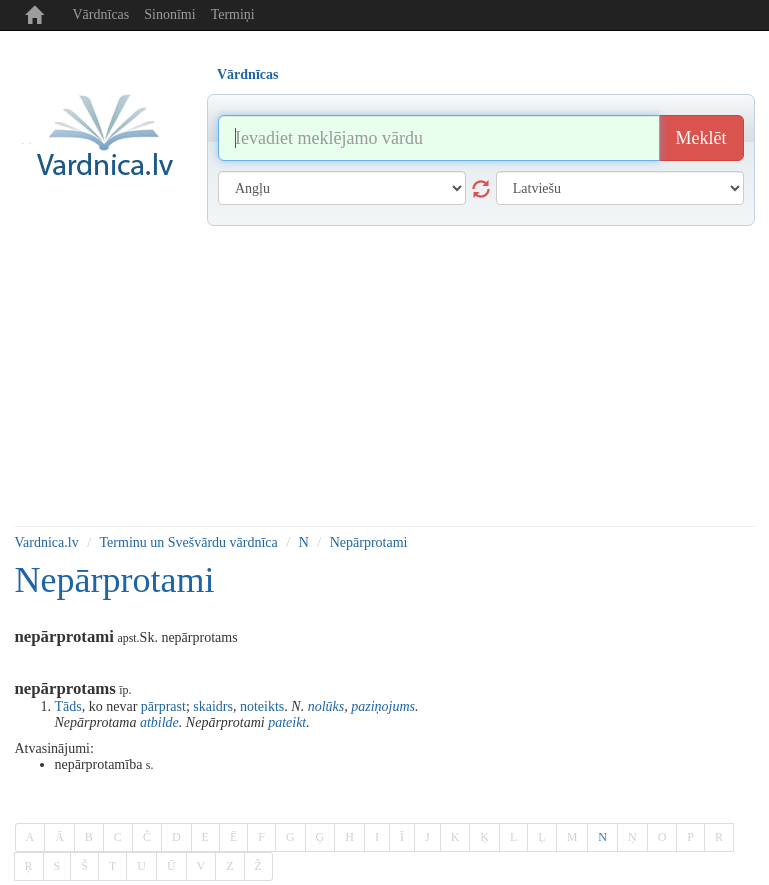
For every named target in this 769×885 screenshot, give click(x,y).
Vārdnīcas (101, 14)
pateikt (287, 722)
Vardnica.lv (47, 542)
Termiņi (233, 14)
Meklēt (701, 138)
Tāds (68, 706)
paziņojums (383, 706)
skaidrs (213, 706)
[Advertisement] (385, 376)
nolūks (326, 706)
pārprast (163, 706)
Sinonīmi (169, 14)
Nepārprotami (369, 542)
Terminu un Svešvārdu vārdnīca (189, 542)
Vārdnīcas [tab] (247, 74)
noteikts (262, 706)
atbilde (159, 722)
